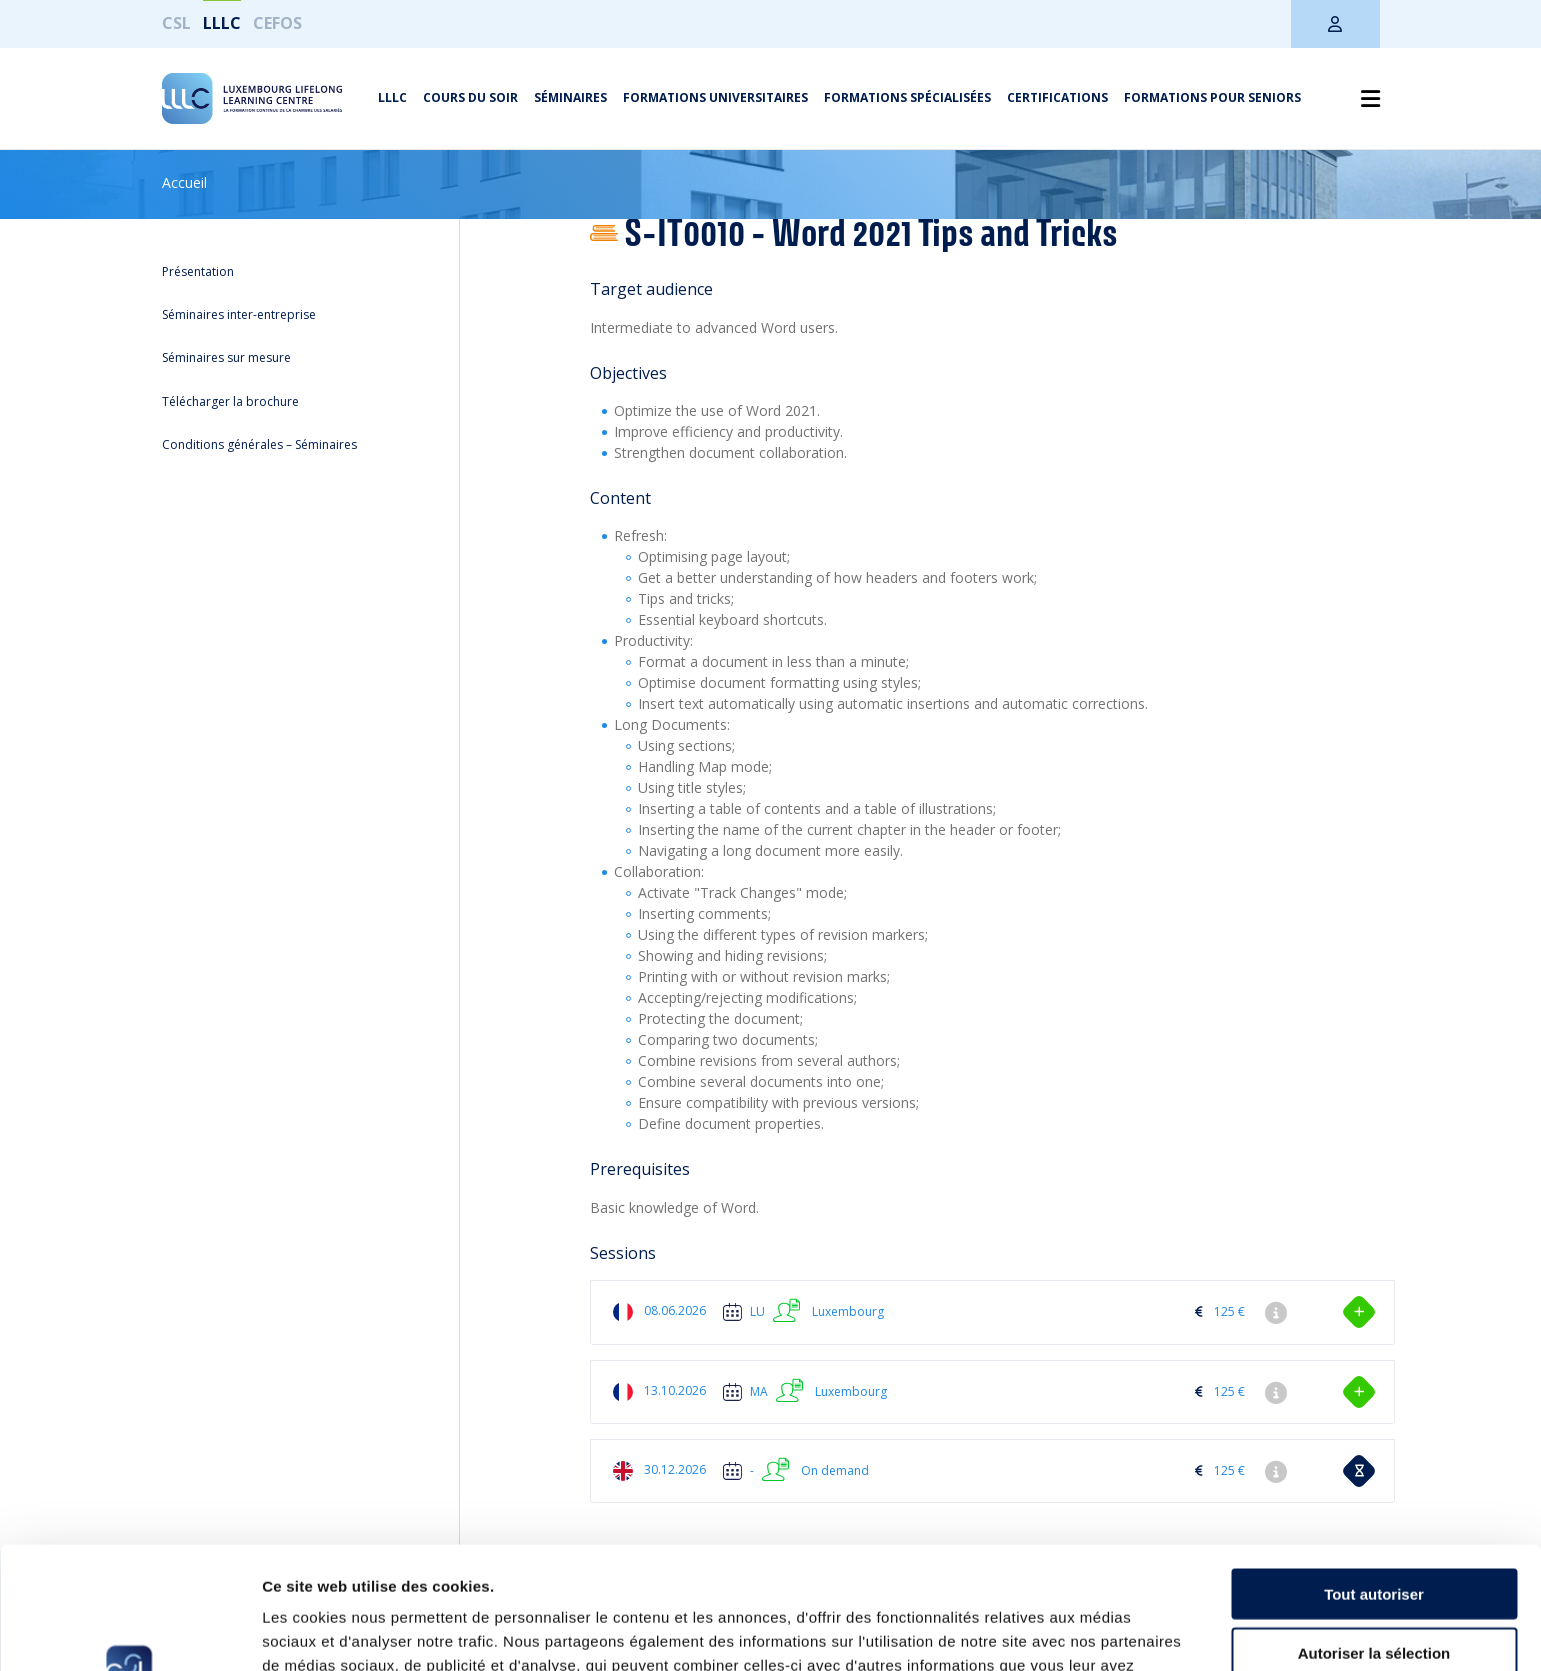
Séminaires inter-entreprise (239, 314)
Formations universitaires (715, 97)
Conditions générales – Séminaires (259, 444)
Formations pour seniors (1212, 97)
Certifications (1057, 97)
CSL (176, 23)
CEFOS (277, 23)
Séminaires (570, 97)
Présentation (198, 271)
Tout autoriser (1374, 1471)
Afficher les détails (1101, 1631)
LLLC (222, 23)
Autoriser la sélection (1374, 1530)
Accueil (184, 182)
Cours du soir (470, 97)
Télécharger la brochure (230, 401)
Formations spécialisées (907, 97)
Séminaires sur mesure (226, 357)
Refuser (1374, 1588)
